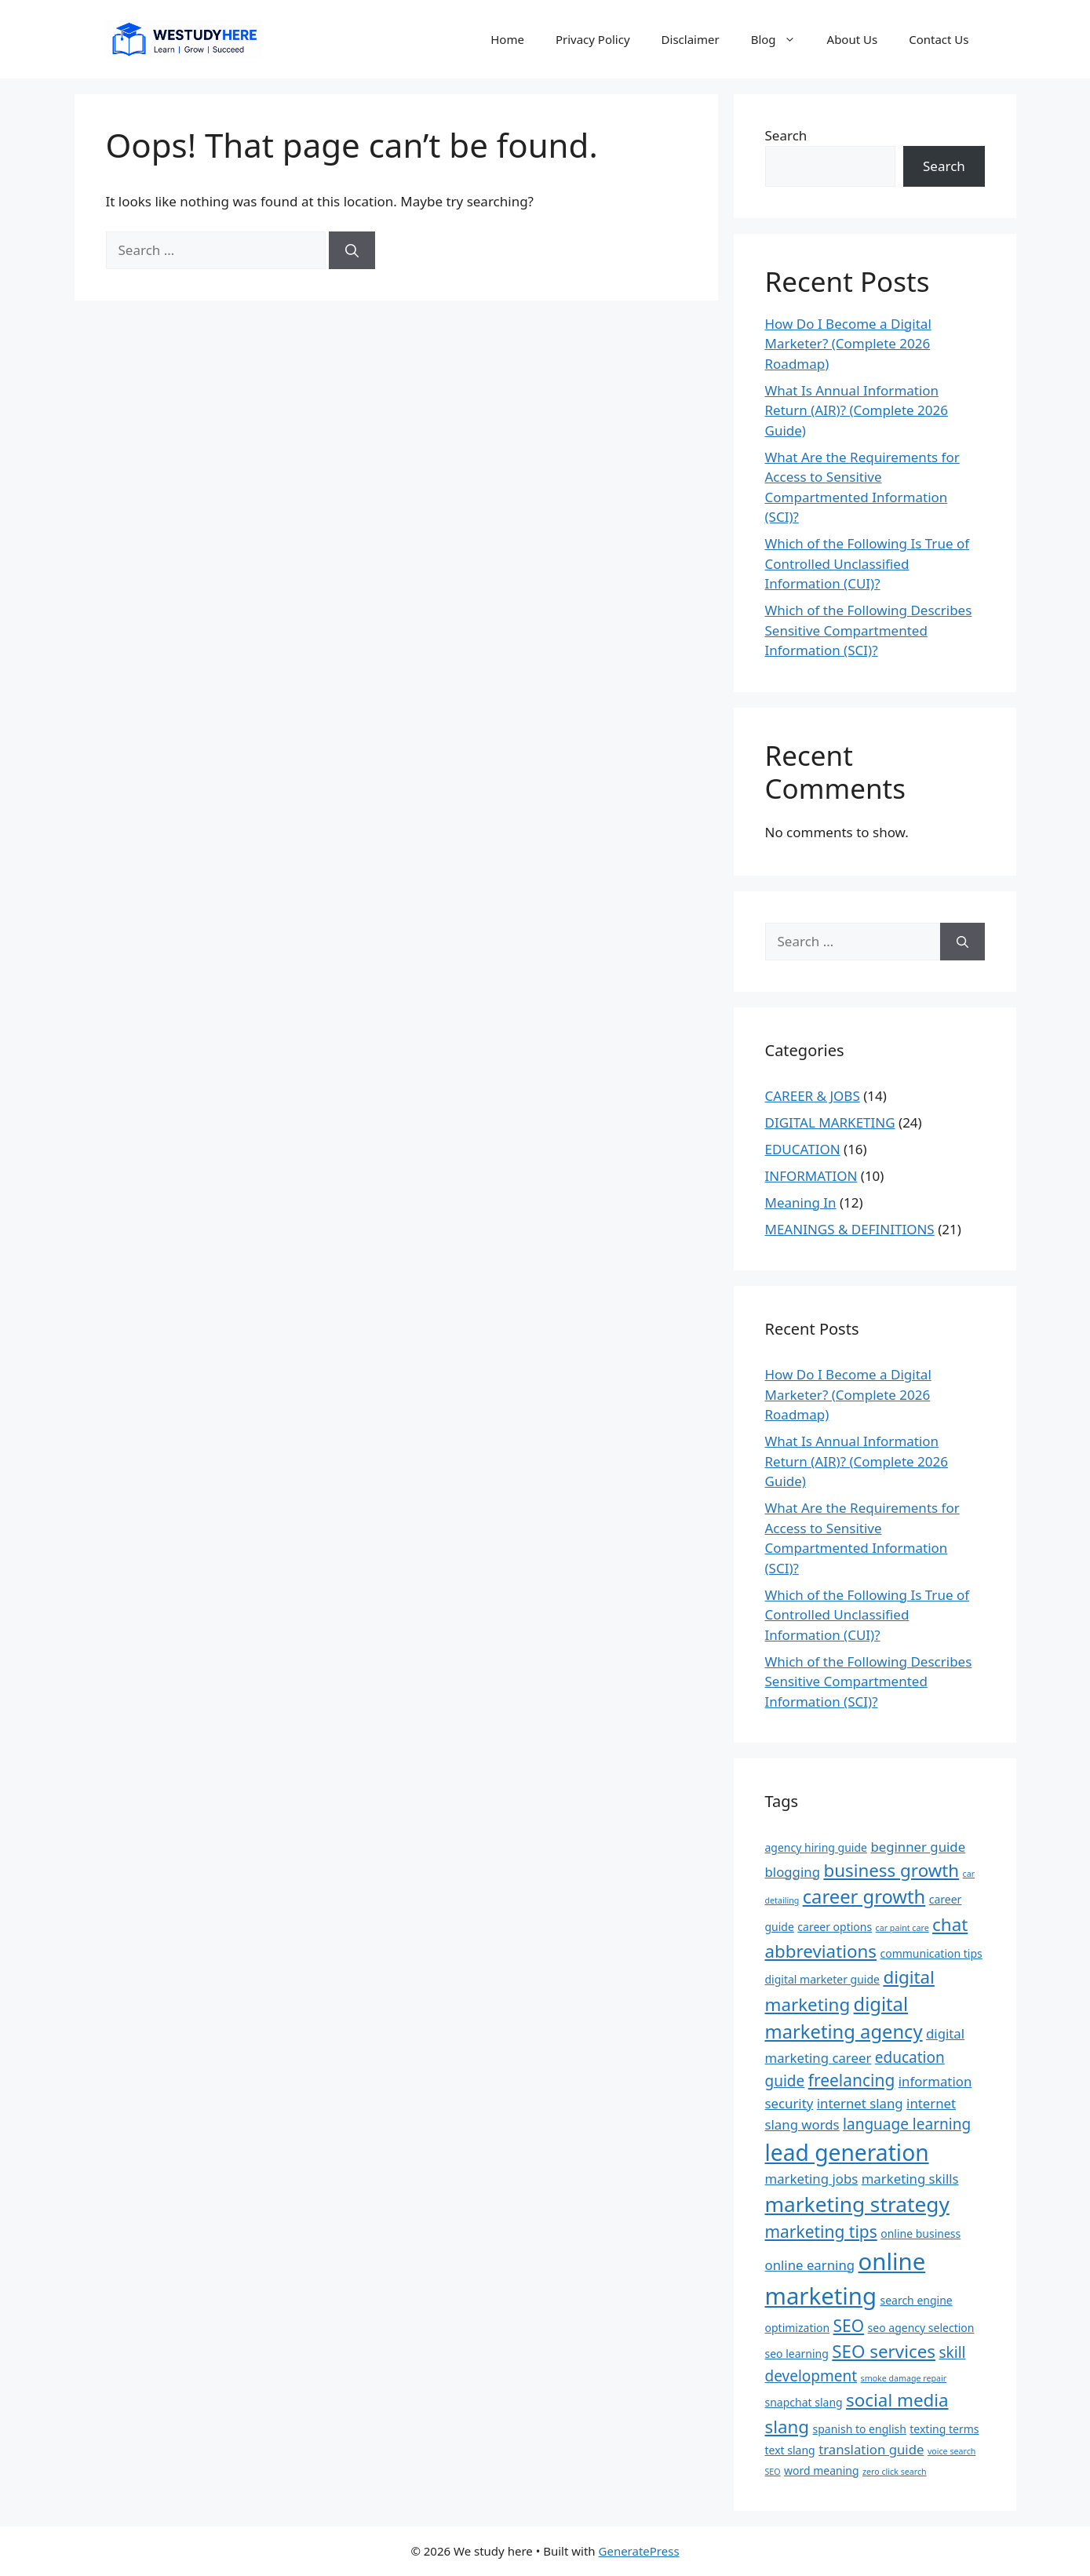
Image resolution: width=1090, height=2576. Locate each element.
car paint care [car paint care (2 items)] (902, 1927)
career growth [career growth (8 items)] (864, 1896)
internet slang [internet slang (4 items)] (860, 2103)
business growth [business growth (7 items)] (891, 1870)
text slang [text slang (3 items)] (790, 2450)
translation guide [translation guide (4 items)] (871, 2449)
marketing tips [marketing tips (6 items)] (821, 2232)
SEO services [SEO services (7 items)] (883, 2351)
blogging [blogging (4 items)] (792, 1872)
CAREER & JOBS (812, 1096)
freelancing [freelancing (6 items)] (851, 2080)
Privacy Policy (593, 39)
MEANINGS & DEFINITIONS (850, 1229)
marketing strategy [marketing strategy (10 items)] (857, 2204)
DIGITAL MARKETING (830, 1122)
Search (786, 135)
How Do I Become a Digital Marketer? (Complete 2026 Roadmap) (848, 344)
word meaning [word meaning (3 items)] (821, 2470)
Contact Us (938, 39)
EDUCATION (802, 1149)
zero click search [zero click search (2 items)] (894, 2471)
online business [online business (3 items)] (920, 2233)
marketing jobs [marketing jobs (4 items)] (812, 2179)
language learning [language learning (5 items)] (907, 2124)
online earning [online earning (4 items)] (810, 2265)
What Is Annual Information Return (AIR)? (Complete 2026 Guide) (856, 410)
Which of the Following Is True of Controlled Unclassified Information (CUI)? (867, 563)
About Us (852, 39)
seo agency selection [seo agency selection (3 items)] (921, 2327)
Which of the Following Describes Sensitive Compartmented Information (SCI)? (868, 630)
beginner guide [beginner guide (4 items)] (917, 1847)
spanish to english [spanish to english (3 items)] (859, 2428)
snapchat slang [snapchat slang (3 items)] (804, 2402)
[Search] (352, 250)
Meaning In (801, 1202)
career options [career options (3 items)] (834, 1926)
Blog (781, 39)
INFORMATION (811, 1176)
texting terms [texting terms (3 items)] (944, 2428)
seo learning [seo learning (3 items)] (797, 2353)
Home (507, 39)
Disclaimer (691, 39)
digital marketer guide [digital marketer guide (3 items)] (822, 1979)
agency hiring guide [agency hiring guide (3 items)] (816, 1847)
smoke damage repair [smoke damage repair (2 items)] (904, 2378)
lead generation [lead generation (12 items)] (847, 2152)
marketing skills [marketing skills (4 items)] (910, 2179)
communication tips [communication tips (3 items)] (931, 1953)
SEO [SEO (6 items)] (849, 2326)
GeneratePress (639, 2551)
